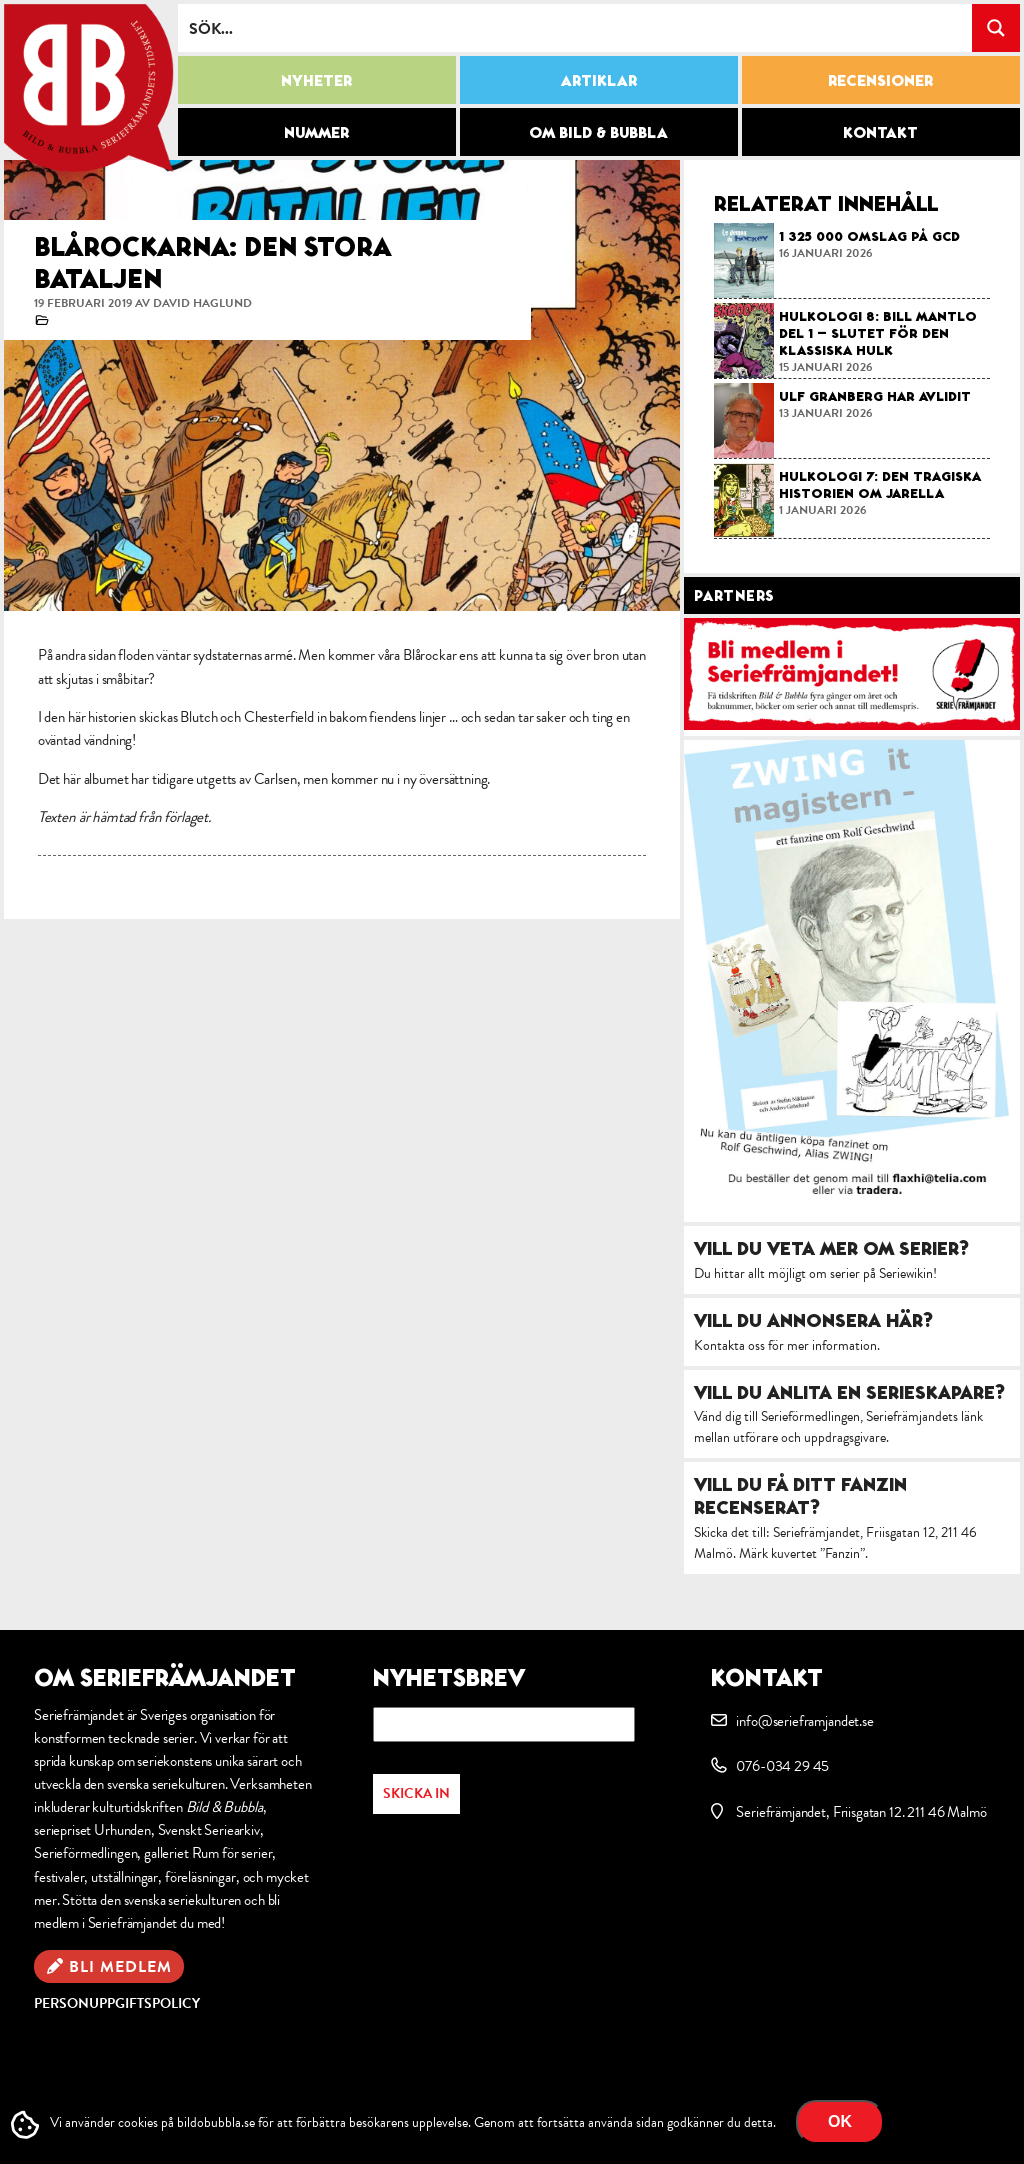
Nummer (316, 132)
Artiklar (599, 80)
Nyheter (316, 80)
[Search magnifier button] (996, 28)
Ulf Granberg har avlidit (875, 396)
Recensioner (880, 80)
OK (840, 2121)
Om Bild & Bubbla (598, 132)
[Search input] (576, 28)
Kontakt (880, 132)
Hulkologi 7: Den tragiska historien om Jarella (880, 484)
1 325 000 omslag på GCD (869, 236)
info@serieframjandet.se (804, 1721)
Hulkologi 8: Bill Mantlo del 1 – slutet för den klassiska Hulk (878, 333)
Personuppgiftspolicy (117, 2003)
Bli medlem (120, 1967)
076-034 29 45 (782, 1766)
